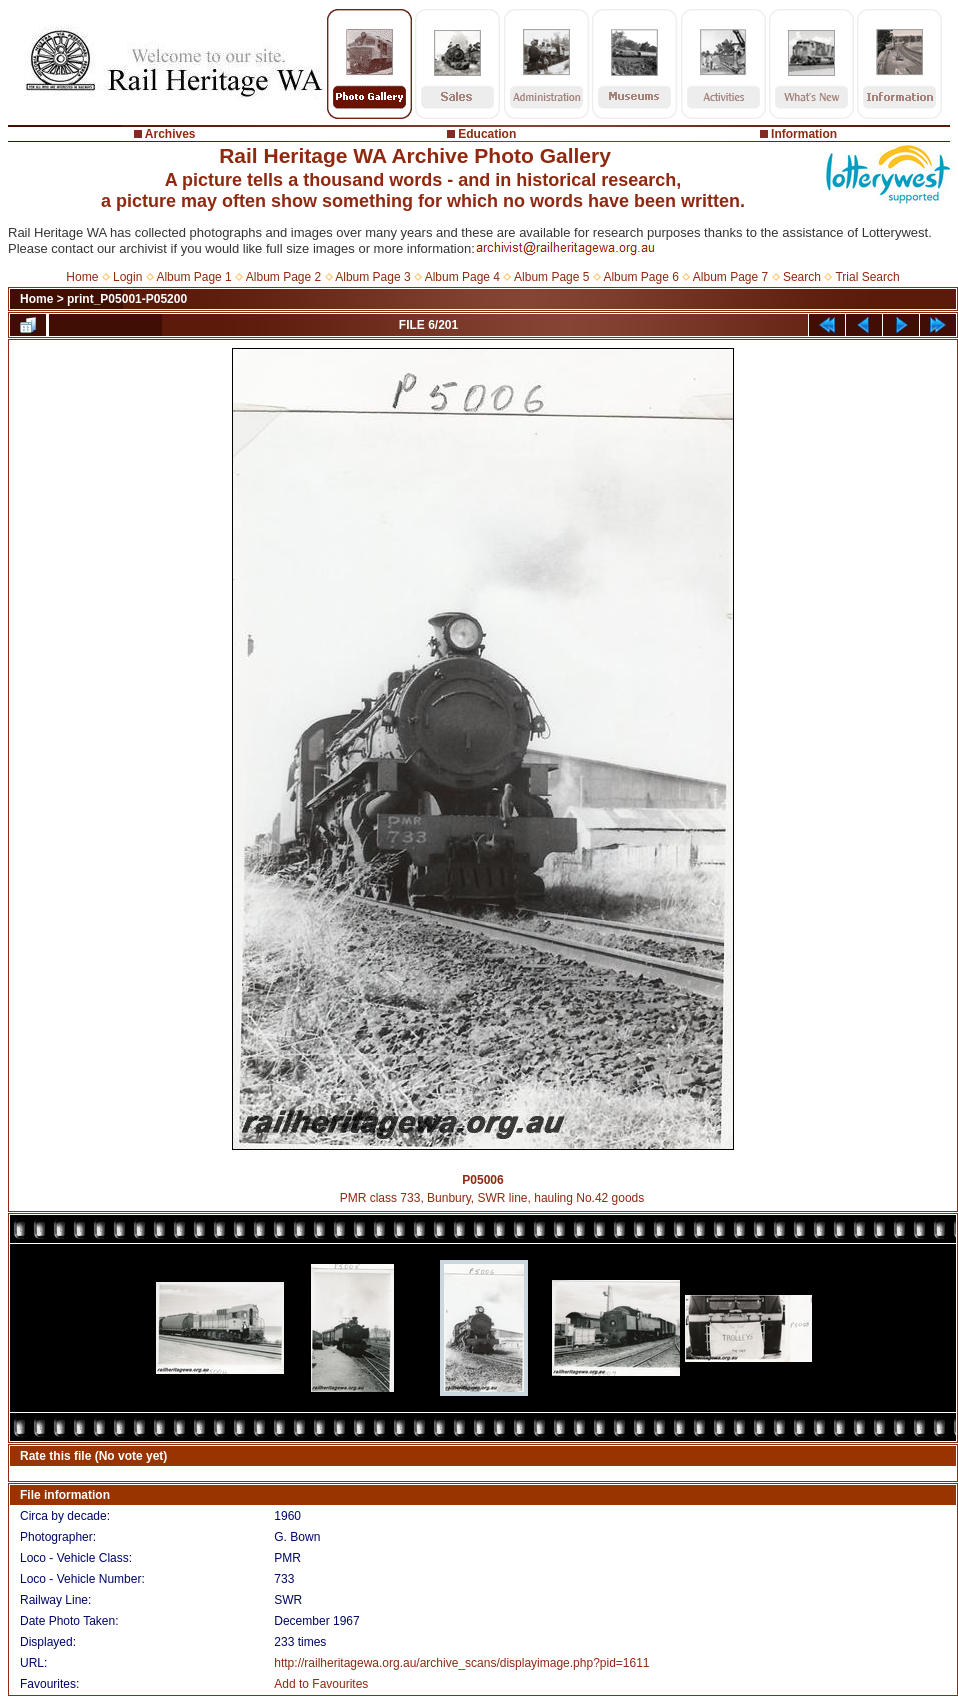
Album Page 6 (640, 277)
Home (82, 277)
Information (804, 134)
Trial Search (867, 277)
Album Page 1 (193, 277)
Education (487, 134)
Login (127, 277)
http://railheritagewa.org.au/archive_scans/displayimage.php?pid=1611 (461, 1663)
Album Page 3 (372, 277)
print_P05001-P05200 (127, 299)
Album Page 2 (283, 277)
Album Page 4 (462, 277)
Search (802, 277)
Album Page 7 (730, 277)
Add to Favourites (321, 1684)
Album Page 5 (551, 277)
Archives (170, 134)
